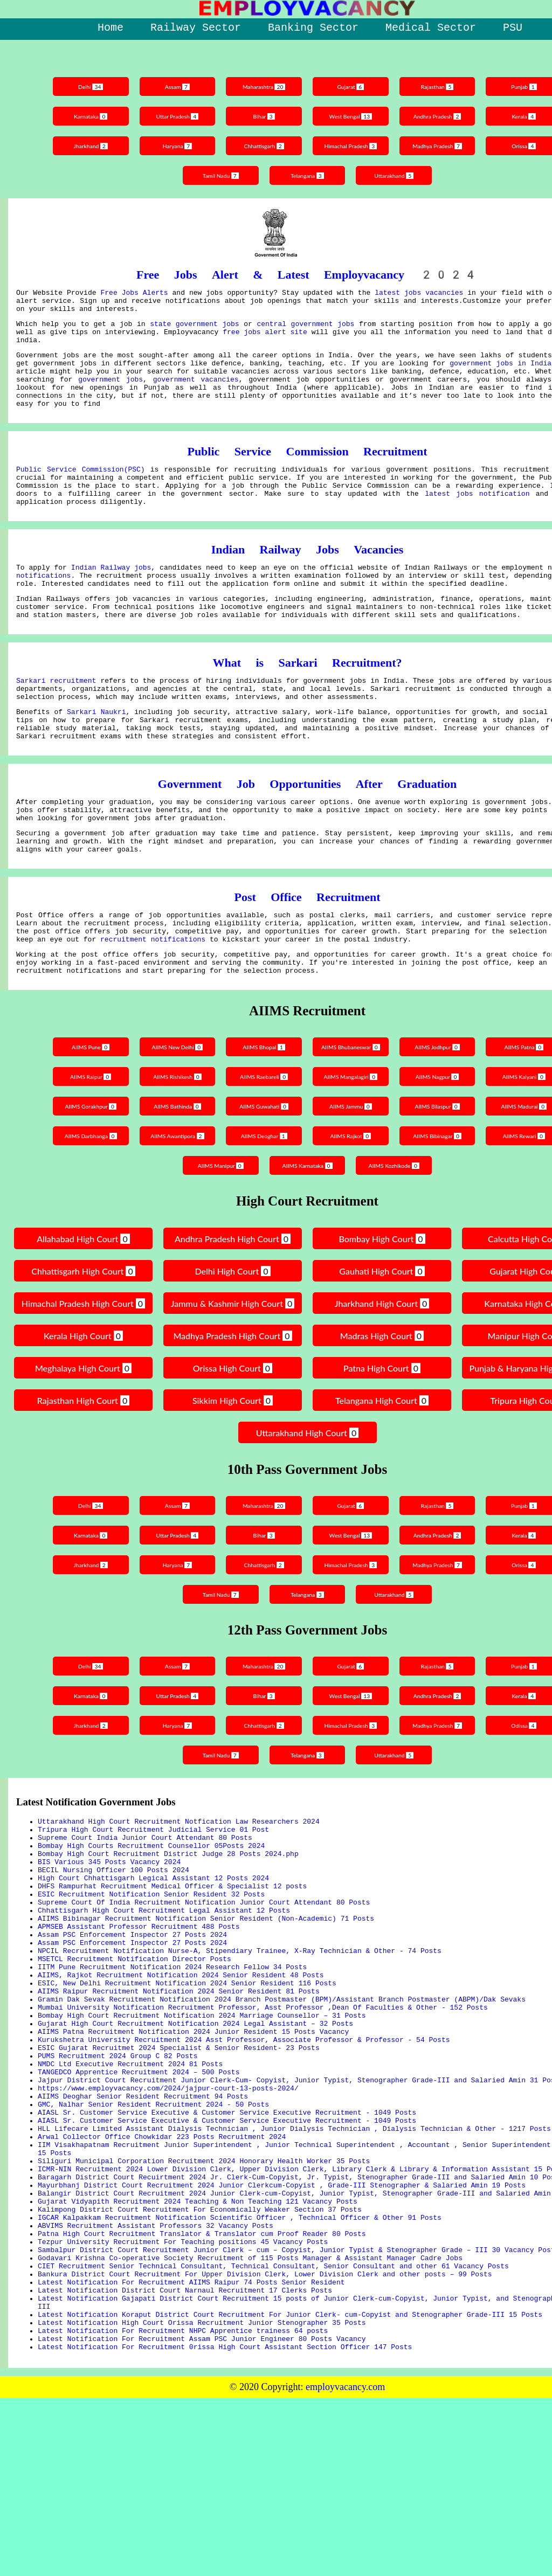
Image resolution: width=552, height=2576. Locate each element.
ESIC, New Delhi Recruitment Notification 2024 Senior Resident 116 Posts (187, 2088)
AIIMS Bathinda (174, 1177)
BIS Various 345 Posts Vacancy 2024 (109, 1942)
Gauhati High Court (381, 1342)
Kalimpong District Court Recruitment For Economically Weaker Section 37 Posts (200, 2359)
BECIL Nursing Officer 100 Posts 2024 (113, 1952)
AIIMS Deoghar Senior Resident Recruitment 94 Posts (143, 2223)
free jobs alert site (265, 339)
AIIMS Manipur (218, 1236)
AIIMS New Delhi (173, 1118)
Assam (174, 86)
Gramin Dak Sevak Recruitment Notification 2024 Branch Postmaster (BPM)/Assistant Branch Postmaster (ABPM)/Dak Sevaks (282, 2107)
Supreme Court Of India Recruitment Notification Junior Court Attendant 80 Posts (204, 1991)
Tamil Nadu (218, 175)
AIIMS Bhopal (262, 1118)
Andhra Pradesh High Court (233, 1310)
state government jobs (194, 330)
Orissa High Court (232, 1439)
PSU (512, 27)
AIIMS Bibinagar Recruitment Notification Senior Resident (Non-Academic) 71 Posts (206, 2010)
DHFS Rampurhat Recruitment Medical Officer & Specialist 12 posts (172, 1971)
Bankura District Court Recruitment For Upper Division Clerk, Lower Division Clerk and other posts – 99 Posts (265, 2437)
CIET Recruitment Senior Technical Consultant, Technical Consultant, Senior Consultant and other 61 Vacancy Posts (273, 2427)
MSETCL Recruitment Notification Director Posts (134, 2058)
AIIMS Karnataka (307, 1236)
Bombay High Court (382, 1310)
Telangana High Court (382, 1471)
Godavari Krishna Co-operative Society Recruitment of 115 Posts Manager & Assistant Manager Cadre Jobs (250, 2417)
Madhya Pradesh (441, 146)
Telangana (307, 175)
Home (110, 27)
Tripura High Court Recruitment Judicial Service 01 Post (153, 1903)
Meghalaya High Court (83, 1439)
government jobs (110, 395)
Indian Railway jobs (111, 598)
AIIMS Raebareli (263, 1148)
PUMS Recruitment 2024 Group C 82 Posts (117, 2175)
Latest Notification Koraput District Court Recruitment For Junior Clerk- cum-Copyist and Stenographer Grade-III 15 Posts (290, 2485)
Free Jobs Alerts (134, 294)
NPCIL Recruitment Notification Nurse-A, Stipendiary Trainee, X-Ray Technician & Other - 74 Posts (239, 2049)
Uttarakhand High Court (307, 1504)
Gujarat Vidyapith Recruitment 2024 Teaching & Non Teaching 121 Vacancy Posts (197, 2350)
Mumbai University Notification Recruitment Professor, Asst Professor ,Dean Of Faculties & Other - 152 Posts (263, 2117)
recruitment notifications (152, 1005)
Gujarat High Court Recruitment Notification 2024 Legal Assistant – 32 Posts (195, 2136)
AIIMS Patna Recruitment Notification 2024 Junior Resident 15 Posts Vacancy (193, 2146)
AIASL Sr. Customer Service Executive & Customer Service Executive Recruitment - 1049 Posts (227, 2243)
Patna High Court (381, 1439)
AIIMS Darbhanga (85, 1207)
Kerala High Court (83, 1407)
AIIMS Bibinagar (440, 1207)
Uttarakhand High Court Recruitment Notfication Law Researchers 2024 (179, 1894)
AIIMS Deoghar (262, 1207)
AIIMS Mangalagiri (352, 1149)
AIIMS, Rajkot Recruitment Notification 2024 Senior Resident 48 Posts (180, 2078)
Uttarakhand (396, 175)
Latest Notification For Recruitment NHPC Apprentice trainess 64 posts (183, 2505)
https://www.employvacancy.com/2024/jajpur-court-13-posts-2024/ (168, 2214)
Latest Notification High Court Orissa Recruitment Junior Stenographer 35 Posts (201, 2495)
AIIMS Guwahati (262, 1177)
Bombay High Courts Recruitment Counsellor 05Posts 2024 (151, 1923)
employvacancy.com (345, 2564)
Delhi (85, 86)
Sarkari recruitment (56, 720)
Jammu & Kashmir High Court (232, 1376)
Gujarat (351, 86)
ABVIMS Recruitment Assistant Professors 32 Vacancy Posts (155, 2379)
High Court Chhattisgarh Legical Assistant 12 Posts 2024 (153, 1961)
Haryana (173, 146)
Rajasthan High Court (83, 1471)
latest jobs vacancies (419, 294)
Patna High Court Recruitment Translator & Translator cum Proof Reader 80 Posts (201, 2388)
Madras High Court (382, 1407)
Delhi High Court (232, 1342)
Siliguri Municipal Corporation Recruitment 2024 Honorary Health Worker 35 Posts (204, 2301)
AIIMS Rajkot (351, 1207)
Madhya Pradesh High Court (232, 1407)
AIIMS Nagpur (441, 1148)
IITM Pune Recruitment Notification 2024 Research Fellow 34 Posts (172, 2068)
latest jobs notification (477, 520)
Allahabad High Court (83, 1310)
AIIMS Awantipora (174, 1207)
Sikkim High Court (232, 1471)
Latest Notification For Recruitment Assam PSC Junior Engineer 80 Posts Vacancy (201, 2514)
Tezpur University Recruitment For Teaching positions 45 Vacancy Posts (183, 2398)
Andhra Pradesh (440, 116)
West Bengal (352, 116)
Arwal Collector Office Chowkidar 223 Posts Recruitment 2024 (162, 2272)
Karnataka (85, 116)
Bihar (263, 116)
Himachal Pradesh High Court (83, 1376)
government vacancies (196, 395)
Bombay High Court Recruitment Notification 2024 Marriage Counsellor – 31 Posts (201, 2126)
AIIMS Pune (85, 1118)
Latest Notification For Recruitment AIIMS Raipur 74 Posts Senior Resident (191, 2447)
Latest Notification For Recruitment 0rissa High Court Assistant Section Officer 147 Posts (225, 2524)
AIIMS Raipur (85, 1148)
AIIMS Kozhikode (396, 1236)
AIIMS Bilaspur (440, 1177)
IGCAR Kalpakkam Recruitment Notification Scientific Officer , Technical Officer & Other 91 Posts (239, 2369)
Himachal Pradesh (351, 146)
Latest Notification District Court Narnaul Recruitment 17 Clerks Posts (185, 2456)
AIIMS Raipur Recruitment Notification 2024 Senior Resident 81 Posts (179, 2097)
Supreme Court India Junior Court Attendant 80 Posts (145, 1913)
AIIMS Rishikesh (174, 1148)
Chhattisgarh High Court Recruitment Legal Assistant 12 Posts (164, 2000)
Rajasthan (440, 86)
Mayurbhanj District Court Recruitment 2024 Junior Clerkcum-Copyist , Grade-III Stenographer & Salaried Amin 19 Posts (282, 2330)
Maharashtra (262, 86)
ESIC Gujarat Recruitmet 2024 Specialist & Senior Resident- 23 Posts (179, 2165)
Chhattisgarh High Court (83, 1342)
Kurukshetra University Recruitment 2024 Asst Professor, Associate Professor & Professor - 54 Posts (244, 2155)
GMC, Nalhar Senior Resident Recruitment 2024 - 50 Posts (153, 2233)
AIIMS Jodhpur (440, 1118)
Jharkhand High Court (382, 1374)
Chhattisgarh (263, 146)
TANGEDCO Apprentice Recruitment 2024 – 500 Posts (138, 2194)
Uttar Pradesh (173, 116)
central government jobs (305, 330)
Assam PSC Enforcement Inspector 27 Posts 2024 (132, 2029)
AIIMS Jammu (351, 1177)
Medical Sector (430, 27)
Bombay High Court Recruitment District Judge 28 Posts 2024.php (168, 1932)
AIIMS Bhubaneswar (352, 1120)
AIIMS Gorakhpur (84, 1177)
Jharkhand (84, 146)
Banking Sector (313, 27)
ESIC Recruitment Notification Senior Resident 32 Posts (151, 1981)
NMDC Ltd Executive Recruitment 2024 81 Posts (130, 2185)
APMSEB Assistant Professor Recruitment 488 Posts (138, 2020)
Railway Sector (195, 27)
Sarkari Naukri (96, 756)
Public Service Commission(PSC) (80, 491)
